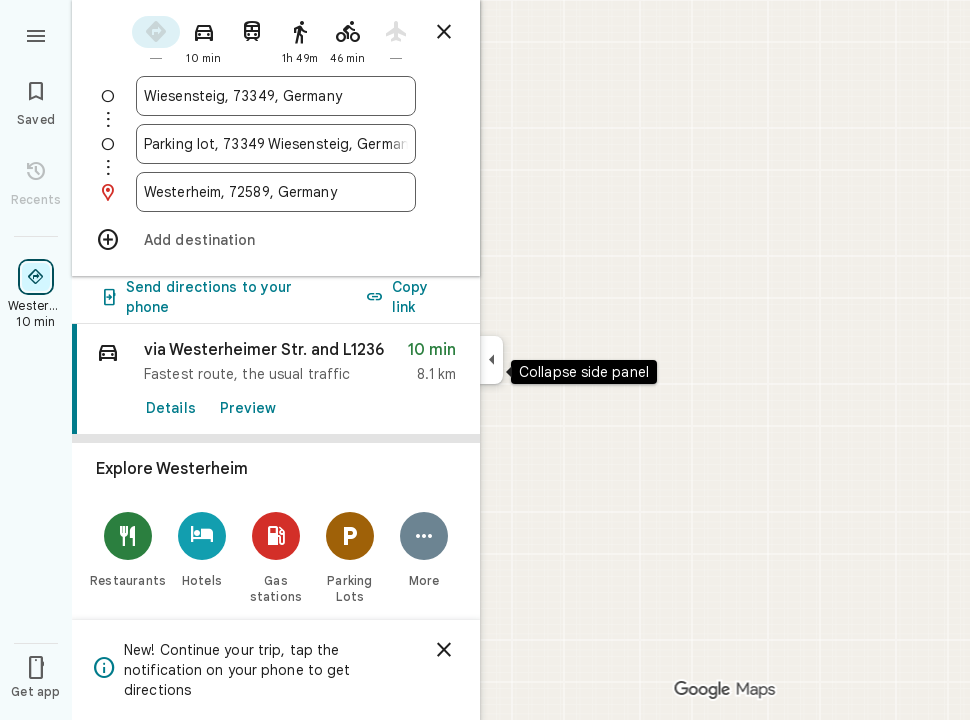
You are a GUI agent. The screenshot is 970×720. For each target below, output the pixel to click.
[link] (276, 448)
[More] (424, 618)
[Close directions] (444, 32)
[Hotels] (202, 618)
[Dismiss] (444, 650)
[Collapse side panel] (491, 360)
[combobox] (276, 96)
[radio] (156, 38)
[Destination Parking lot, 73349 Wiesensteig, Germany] (276, 144)
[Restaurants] (128, 618)
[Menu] (36, 34)
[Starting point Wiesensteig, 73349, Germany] (276, 96)
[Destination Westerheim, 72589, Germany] (276, 192)
